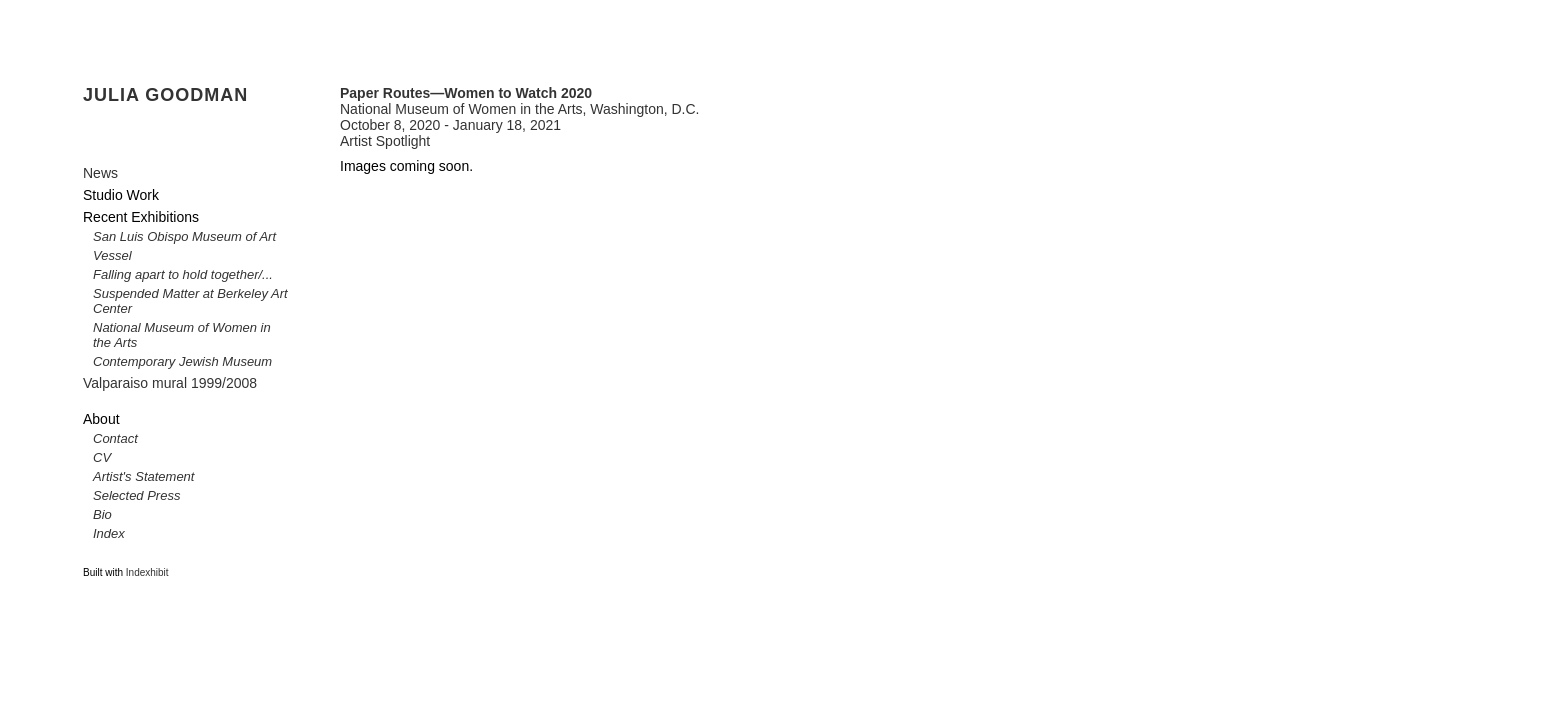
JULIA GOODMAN (165, 95)
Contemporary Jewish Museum (182, 361)
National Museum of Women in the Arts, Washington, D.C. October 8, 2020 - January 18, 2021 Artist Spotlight (520, 117)
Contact (115, 438)
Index (109, 533)
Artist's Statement (143, 476)
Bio (102, 514)
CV (102, 457)
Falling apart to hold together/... (183, 274)
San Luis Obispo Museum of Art (184, 236)
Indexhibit (147, 572)
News (100, 173)
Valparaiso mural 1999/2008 (170, 383)
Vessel (112, 255)
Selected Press (136, 495)
